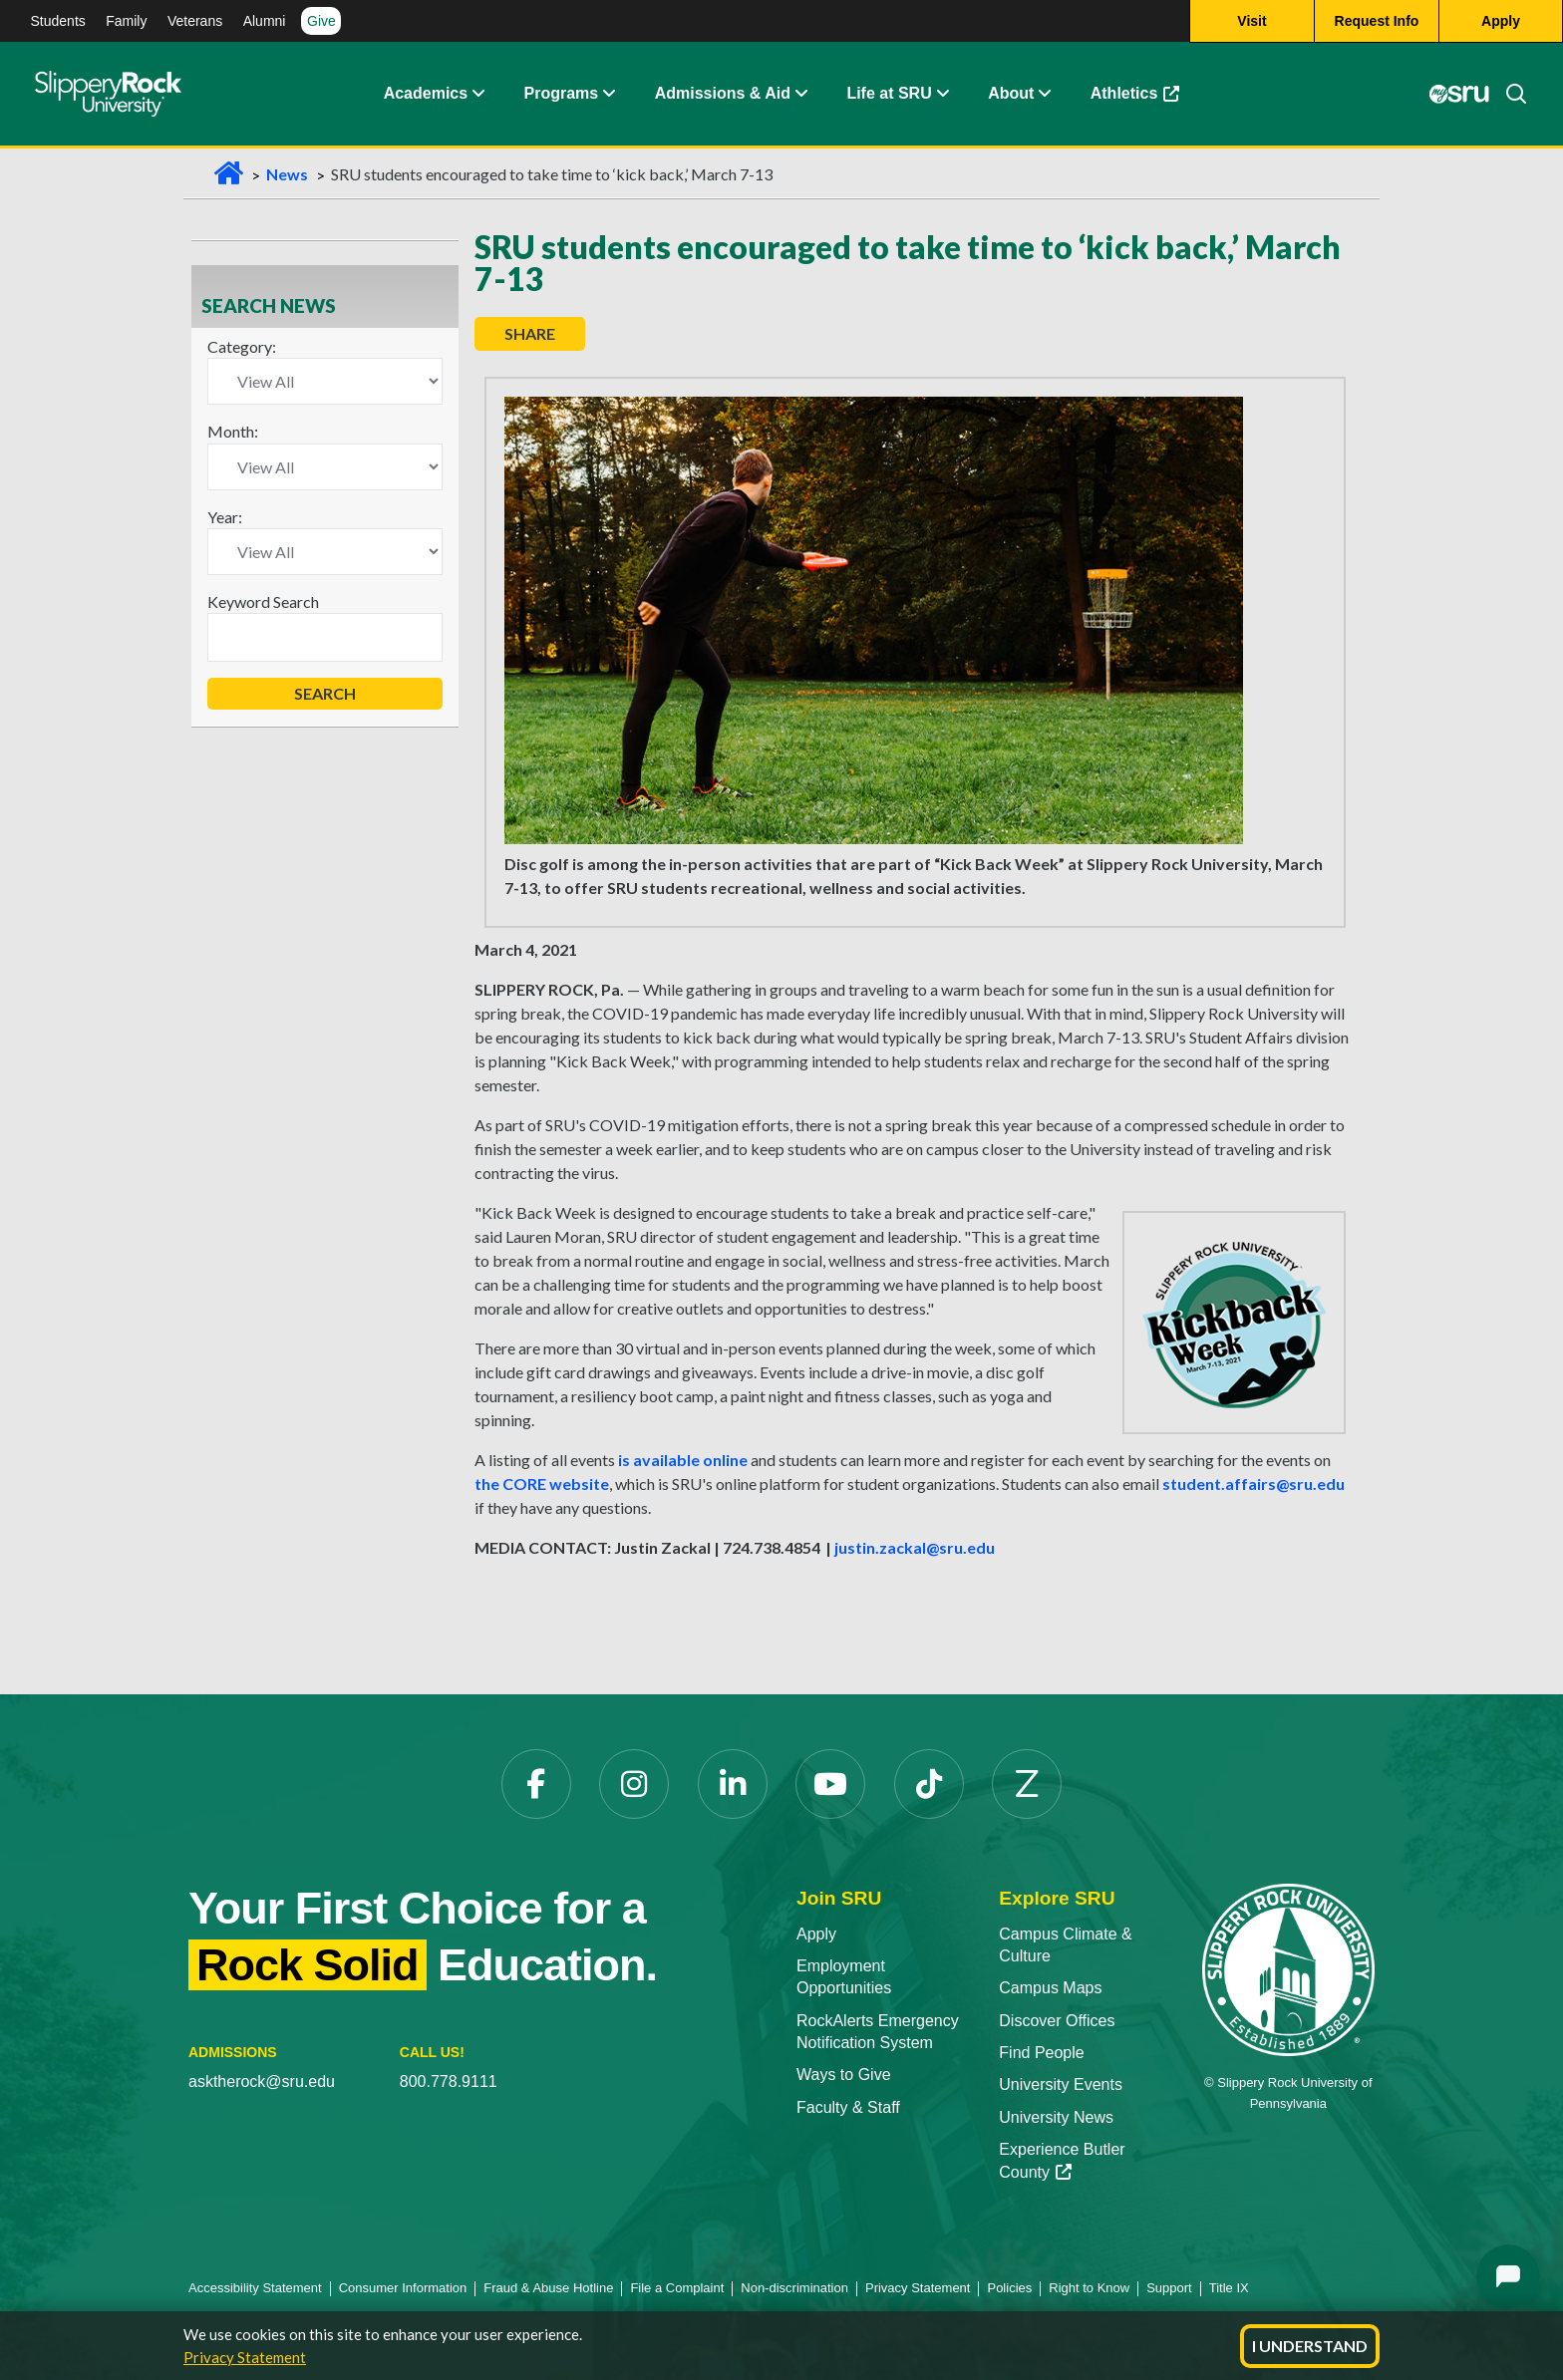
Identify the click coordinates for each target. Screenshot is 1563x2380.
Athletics (1145, 99)
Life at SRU (888, 94)
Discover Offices (1056, 2020)
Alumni (264, 21)
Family (126, 21)
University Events (1060, 2084)
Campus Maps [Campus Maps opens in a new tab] (1050, 1987)
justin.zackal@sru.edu (914, 1547)
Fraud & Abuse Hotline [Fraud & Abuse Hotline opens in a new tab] (548, 2287)
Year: (224, 516)
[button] (477, 95)
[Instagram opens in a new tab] (634, 1784)
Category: (241, 346)
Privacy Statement (244, 2357)
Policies (1009, 2287)
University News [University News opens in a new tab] (1056, 2117)
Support (1169, 2287)
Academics (426, 94)
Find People (1041, 2052)
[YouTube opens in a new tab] (830, 1784)
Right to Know (1089, 2287)
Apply (816, 1934)
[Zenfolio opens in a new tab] (1027, 1784)
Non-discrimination (794, 2287)
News (287, 173)
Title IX (1229, 2287)
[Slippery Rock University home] (1288, 1967)
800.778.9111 (448, 2081)
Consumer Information (403, 2287)
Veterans (194, 21)
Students (58, 21)
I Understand (1310, 2345)
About (1011, 94)
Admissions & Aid (722, 94)
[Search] (1508, 95)
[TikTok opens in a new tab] (929, 1784)
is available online (683, 1459)
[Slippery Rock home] (108, 95)
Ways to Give (843, 2074)
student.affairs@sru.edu (1253, 1483)
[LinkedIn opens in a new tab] (733, 1784)
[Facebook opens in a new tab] (536, 1784)
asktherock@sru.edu (261, 2081)
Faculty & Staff (848, 2107)
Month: (232, 431)
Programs (561, 94)
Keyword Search (263, 601)
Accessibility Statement (255, 2287)
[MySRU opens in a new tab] (1459, 95)
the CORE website (541, 1483)
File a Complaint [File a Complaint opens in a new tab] (677, 2287)
